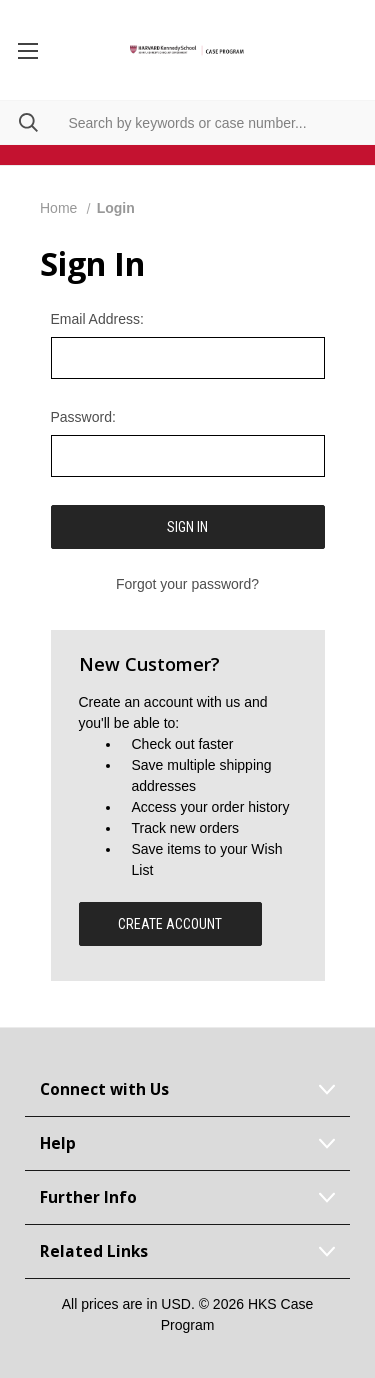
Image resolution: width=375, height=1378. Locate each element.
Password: (83, 417)
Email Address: (97, 319)
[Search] (19, 122)
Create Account (170, 924)
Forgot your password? (187, 584)
